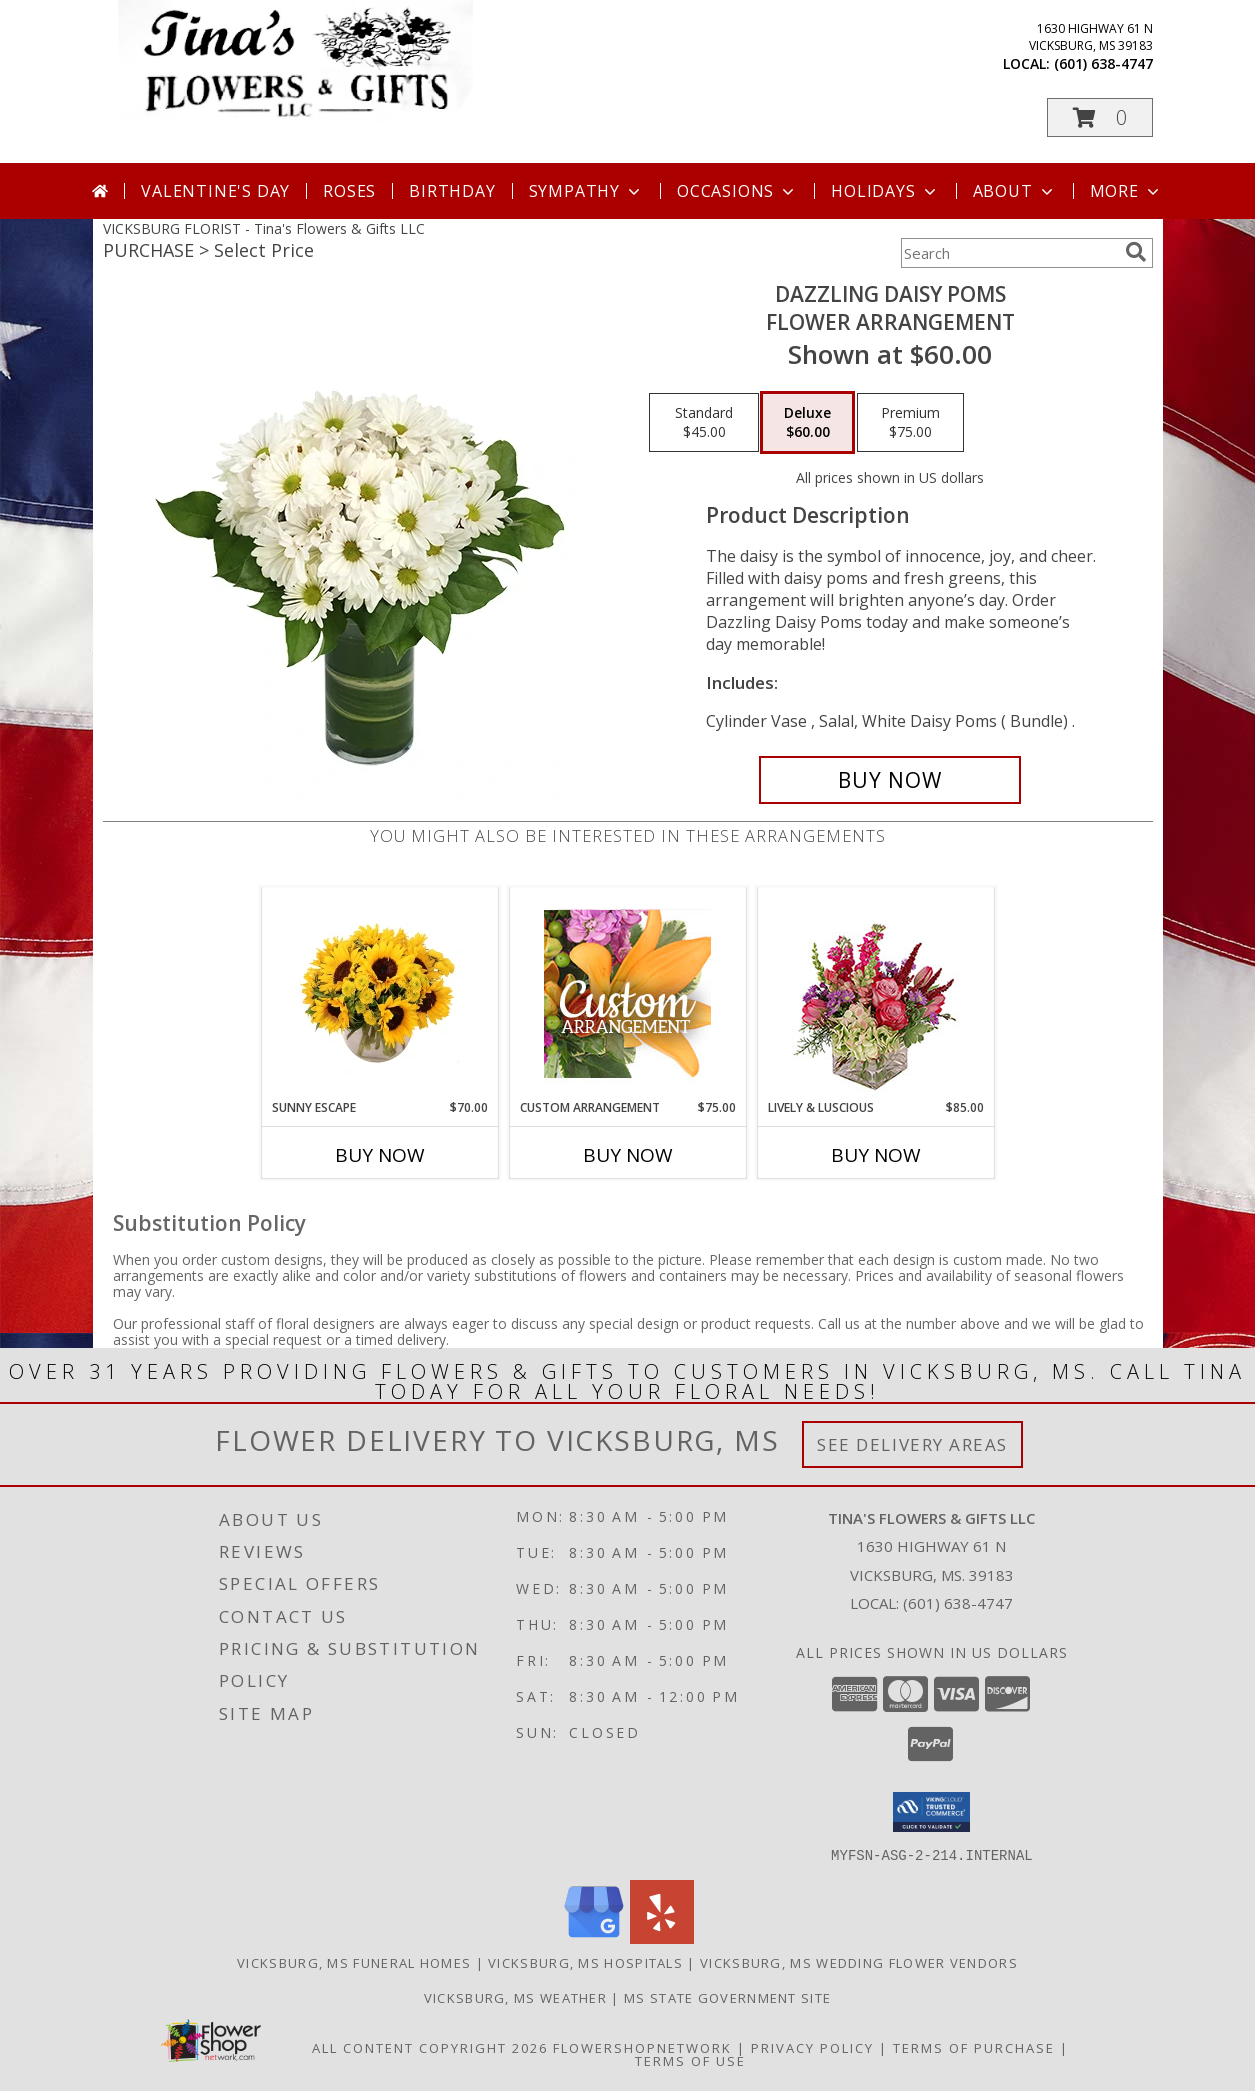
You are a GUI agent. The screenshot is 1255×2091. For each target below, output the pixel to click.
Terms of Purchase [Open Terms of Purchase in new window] (974, 2047)
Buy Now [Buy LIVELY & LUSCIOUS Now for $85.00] (876, 1155)
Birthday (452, 191)
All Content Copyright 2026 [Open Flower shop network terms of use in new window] (430, 2047)
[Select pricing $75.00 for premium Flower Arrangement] (910, 423)
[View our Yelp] (662, 1937)
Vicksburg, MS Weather (515, 1997)
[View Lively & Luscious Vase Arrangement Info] (875, 993)
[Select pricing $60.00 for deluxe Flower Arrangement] (807, 423)
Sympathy (586, 191)
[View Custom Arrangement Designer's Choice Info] (627, 993)
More (1126, 191)
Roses (349, 191)
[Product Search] (1009, 253)
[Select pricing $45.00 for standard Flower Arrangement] (704, 423)
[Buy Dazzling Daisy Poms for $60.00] (890, 780)
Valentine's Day (215, 191)
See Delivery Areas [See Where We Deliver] (912, 1444)
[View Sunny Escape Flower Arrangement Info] (379, 993)
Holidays (885, 191)
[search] (1136, 252)
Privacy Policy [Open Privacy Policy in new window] (812, 2047)
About (1015, 191)
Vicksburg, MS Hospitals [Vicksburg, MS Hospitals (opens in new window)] (585, 1962)
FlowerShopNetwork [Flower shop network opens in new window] (642, 2047)
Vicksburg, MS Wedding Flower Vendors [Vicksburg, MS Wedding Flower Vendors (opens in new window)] (859, 1962)
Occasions (737, 191)
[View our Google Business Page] (594, 1937)
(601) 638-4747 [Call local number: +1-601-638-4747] (1103, 63)
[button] (1100, 117)
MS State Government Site (727, 1997)
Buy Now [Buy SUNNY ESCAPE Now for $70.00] (380, 1155)
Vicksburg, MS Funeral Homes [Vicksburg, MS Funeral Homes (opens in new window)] (354, 1962)
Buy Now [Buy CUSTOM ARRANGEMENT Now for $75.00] (628, 1155)
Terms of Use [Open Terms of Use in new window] (690, 2060)
